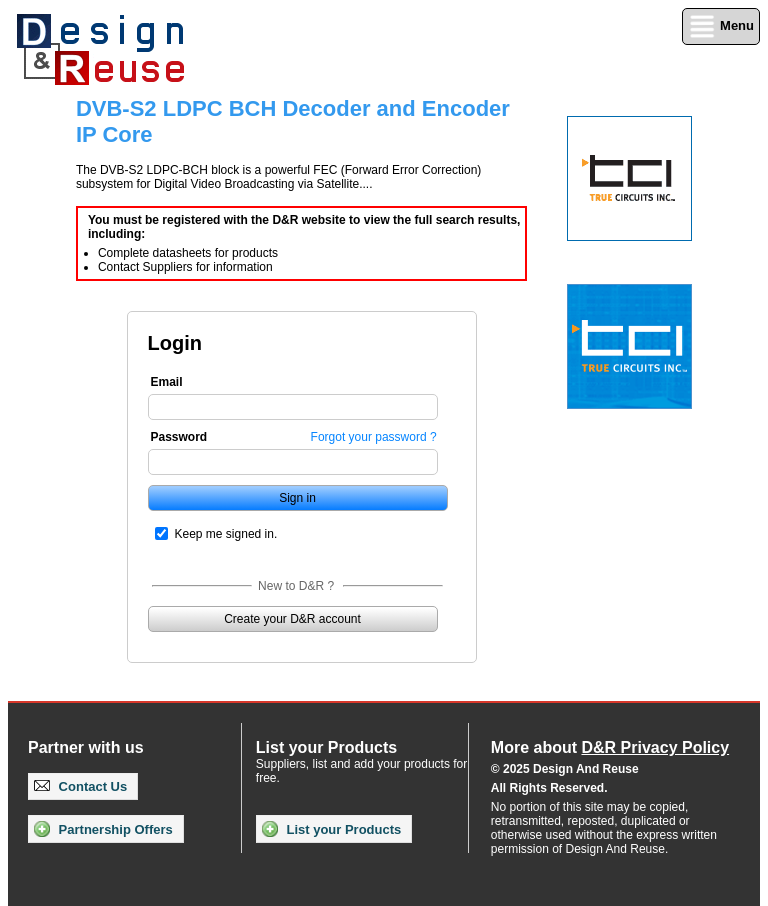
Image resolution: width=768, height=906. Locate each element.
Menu (721, 26)
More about (610, 747)
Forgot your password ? (374, 437)
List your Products (331, 829)
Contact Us (80, 786)
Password (179, 437)
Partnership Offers (103, 829)
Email (167, 382)
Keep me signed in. (226, 534)
